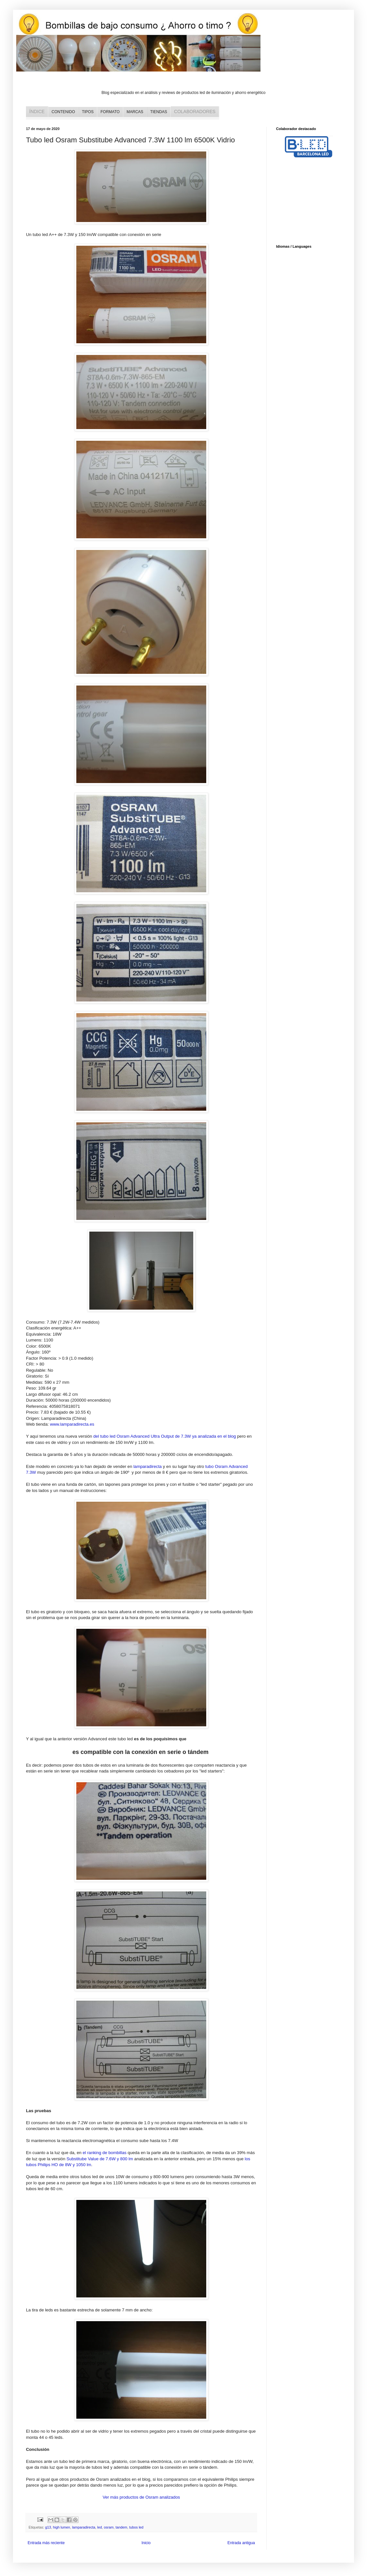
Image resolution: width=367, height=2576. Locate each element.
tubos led (136, 2527)
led (99, 2527)
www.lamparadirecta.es (72, 1424)
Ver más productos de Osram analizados (141, 2497)
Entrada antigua (241, 2543)
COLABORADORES (195, 111)
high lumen (61, 2527)
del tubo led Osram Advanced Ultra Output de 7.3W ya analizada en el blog (164, 1436)
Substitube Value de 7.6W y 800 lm (100, 2158)
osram (109, 2527)
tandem (121, 2527)
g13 (48, 2527)
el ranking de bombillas (105, 2152)
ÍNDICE (36, 111)
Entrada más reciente (46, 2543)
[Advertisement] (308, 202)
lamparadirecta (147, 1466)
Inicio (146, 2543)
